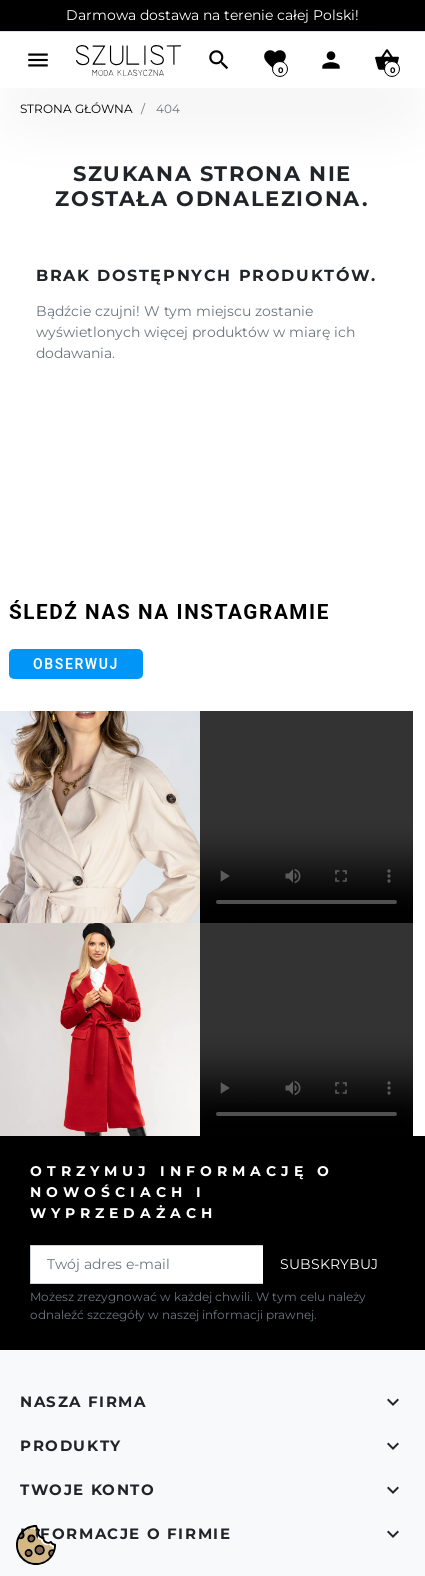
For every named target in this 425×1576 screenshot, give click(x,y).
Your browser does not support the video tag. (306, 817)
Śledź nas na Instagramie (169, 612)
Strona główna (76, 108)
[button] (219, 60)
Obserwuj (76, 664)
